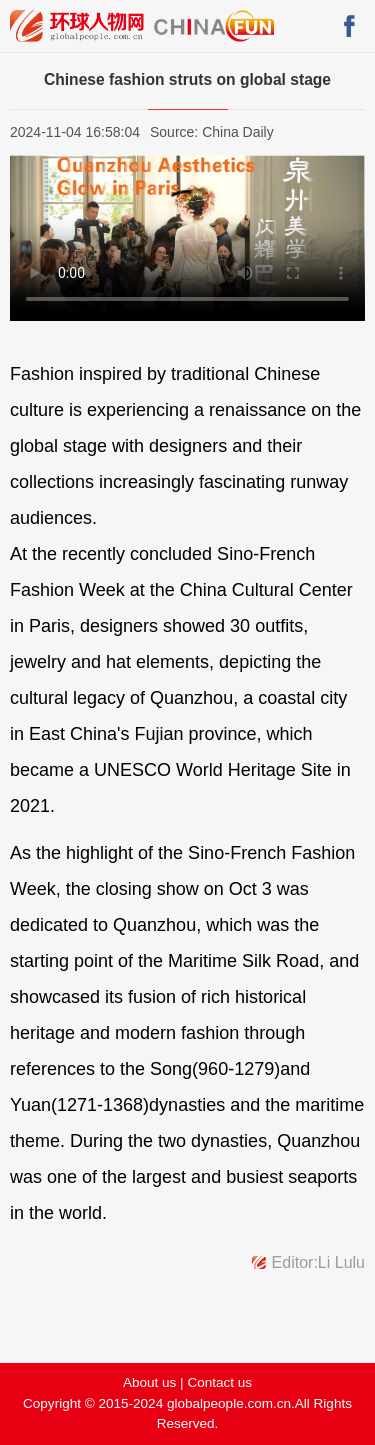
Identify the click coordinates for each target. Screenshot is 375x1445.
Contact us (219, 1382)
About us (149, 1382)
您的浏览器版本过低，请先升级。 (187, 238)
